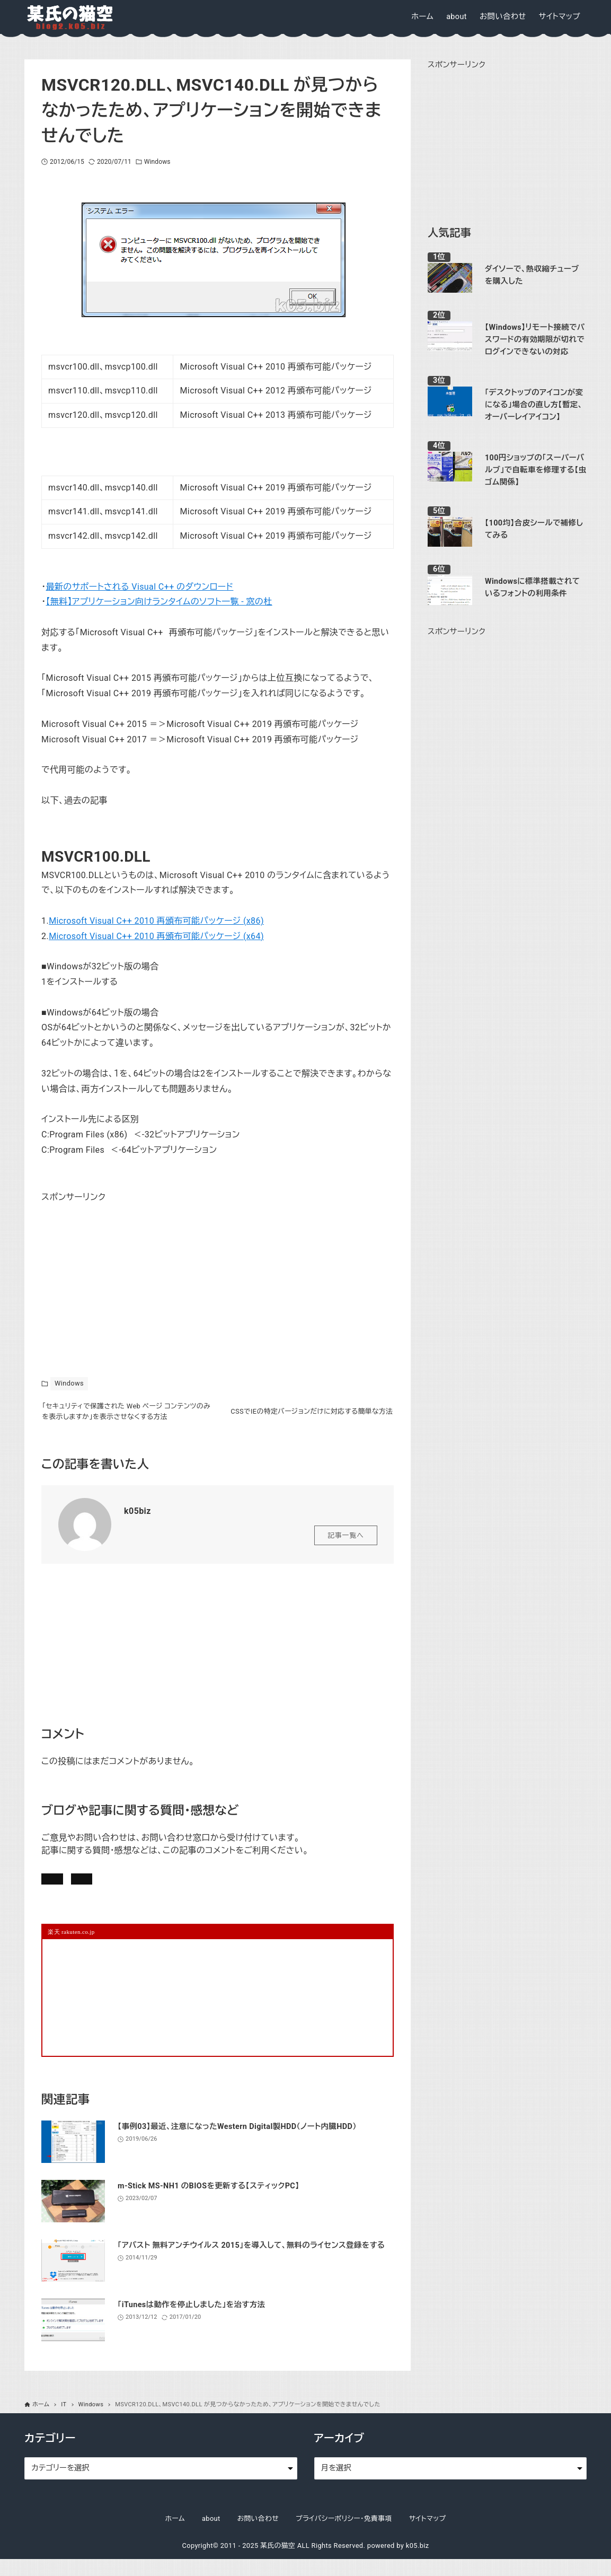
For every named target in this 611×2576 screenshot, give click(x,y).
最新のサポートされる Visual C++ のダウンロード (140, 587)
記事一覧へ (345, 1543)
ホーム (175, 2535)
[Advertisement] (120, 1271)
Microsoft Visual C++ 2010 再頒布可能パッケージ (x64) (156, 936)
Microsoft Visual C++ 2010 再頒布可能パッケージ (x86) (156, 921)
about (211, 2535)
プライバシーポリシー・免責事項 (344, 2535)
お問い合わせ (188, 1889)
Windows (157, 161)
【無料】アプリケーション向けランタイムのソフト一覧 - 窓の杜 (159, 602)
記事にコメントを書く (92, 1889)
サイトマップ (427, 2535)
